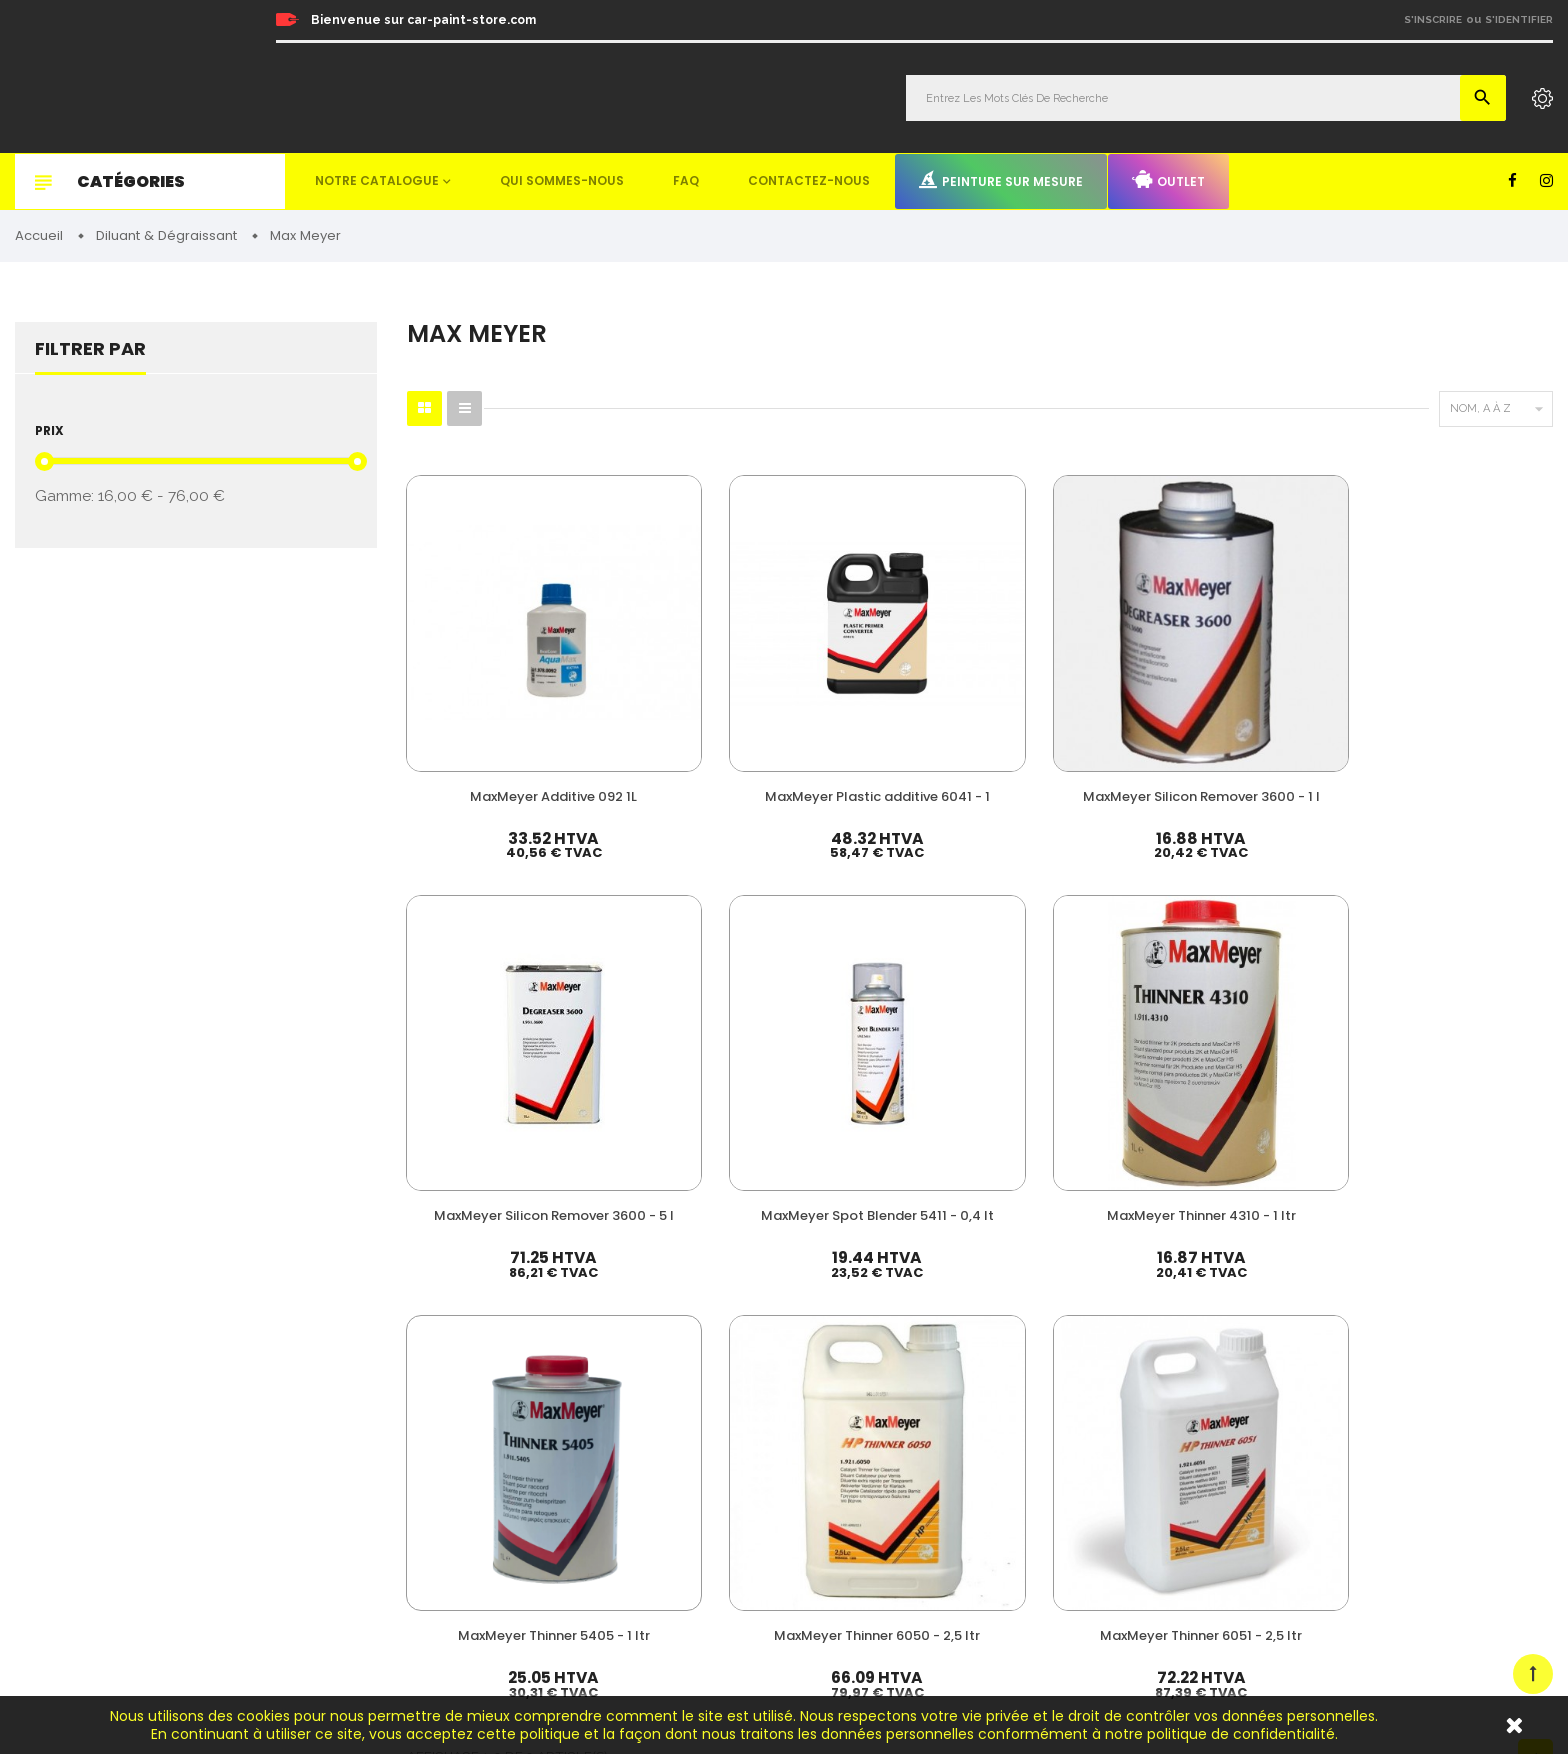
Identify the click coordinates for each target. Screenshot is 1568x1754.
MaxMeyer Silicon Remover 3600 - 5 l (1078, 677)
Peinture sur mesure (1001, 180)
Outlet (1168, 180)
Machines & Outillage (949, 1511)
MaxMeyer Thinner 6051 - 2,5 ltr (882, 970)
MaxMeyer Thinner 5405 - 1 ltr (490, 970)
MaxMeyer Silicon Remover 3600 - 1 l (882, 677)
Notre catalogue (377, 180)
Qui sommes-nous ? (1294, 1410)
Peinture (911, 1328)
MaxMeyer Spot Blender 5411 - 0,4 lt (1274, 677)
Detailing (913, 1572)
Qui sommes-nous (562, 180)
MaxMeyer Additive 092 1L (490, 677)
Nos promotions (1282, 1383)
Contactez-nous (809, 180)
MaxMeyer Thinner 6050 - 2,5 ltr (686, 970)
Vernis (904, 1359)
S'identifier (1519, 19)
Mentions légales (1285, 1519)
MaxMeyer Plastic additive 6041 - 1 (686, 677)
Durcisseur (918, 1389)
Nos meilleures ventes (1301, 1356)
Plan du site (1269, 1574)
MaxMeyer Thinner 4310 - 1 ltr (1470, 677)
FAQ (686, 180)
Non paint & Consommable (966, 1481)
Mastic (905, 1542)
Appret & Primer (934, 1450)
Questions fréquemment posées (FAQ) (1347, 1437)
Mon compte (1272, 1328)
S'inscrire (1433, 19)
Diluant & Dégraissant (951, 1420)
